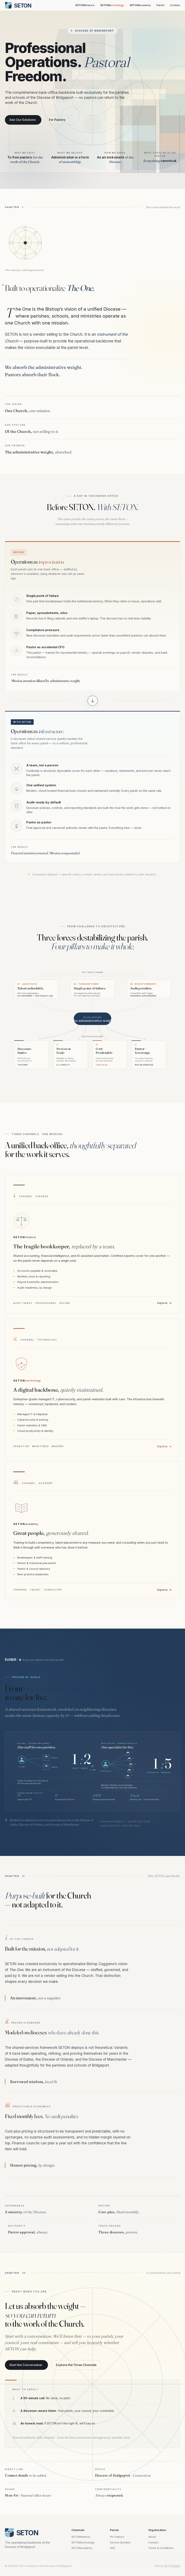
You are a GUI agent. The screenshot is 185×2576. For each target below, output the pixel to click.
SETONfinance (80, 2536)
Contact (175, 5)
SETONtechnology (82, 2542)
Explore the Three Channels (76, 2369)
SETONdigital (172, 2565)
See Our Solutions (22, 120)
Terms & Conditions (160, 2548)
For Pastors (57, 120)
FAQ (112, 2548)
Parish (160, 5)
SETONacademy (81, 2548)
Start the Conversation (25, 2369)
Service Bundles (120, 2542)
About (152, 2536)
